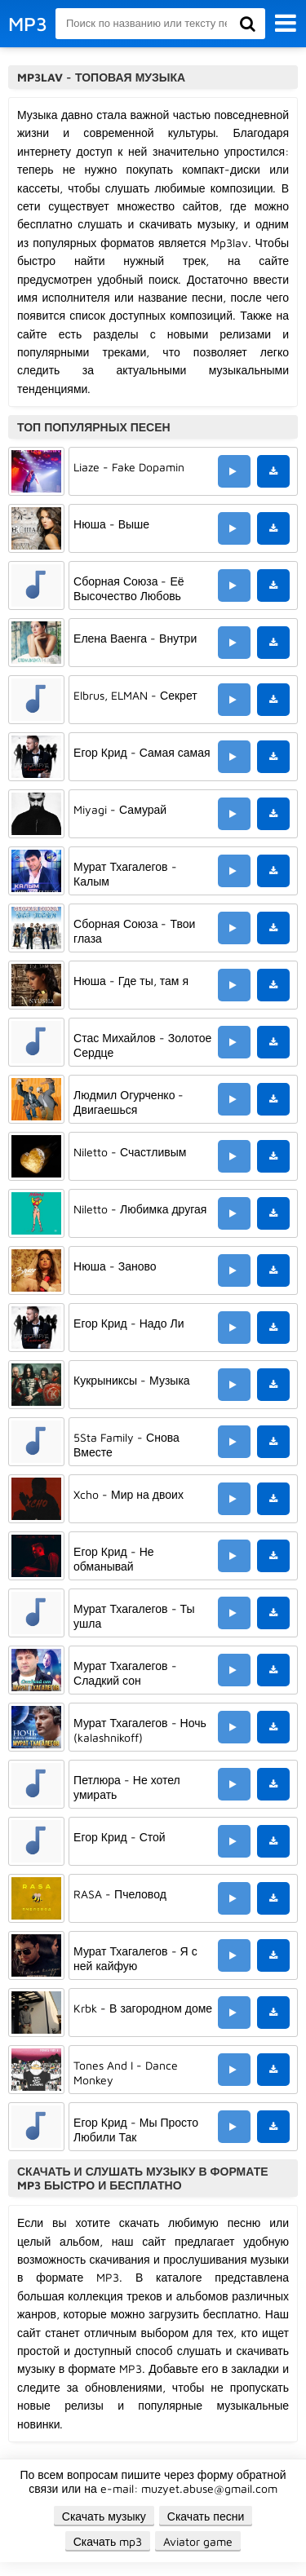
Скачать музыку (104, 2516)
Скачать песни (205, 2516)
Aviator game (198, 2541)
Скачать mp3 (108, 2541)
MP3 (27, 23)
